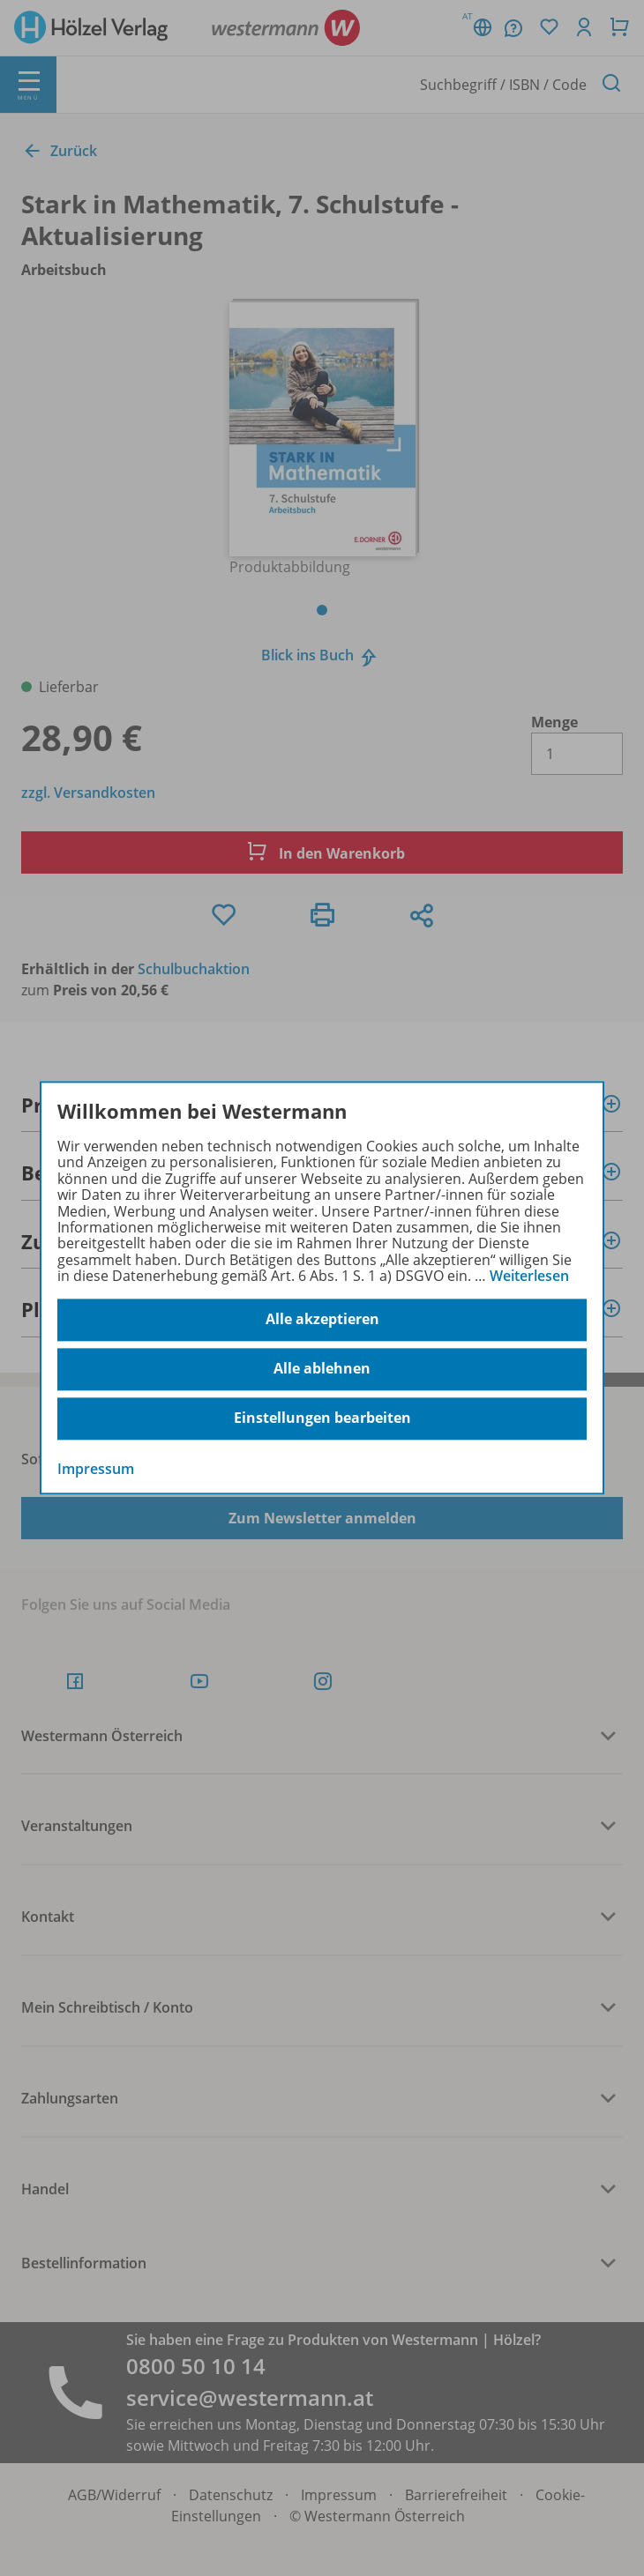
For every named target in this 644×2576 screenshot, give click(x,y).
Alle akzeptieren (322, 1319)
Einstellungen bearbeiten (322, 1418)
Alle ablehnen (322, 1369)
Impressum (95, 1468)
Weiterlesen (529, 1275)
